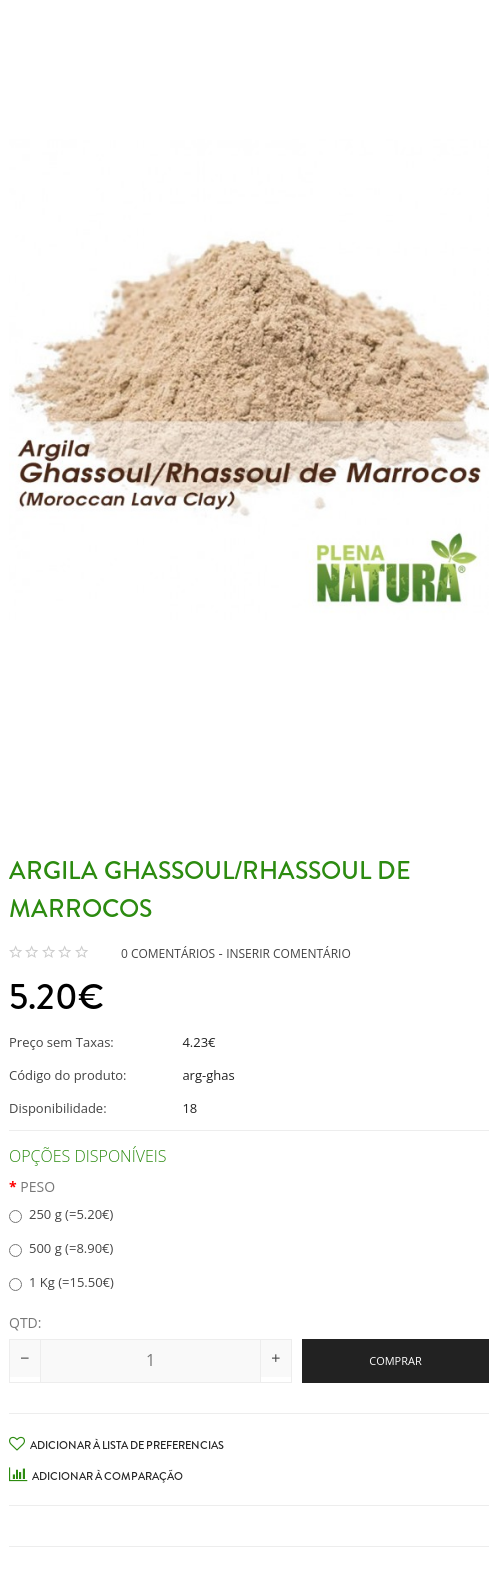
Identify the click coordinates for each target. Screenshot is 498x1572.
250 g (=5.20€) (61, 1214)
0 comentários (168, 953)
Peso (37, 1186)
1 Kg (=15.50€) (61, 1282)
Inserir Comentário (288, 953)
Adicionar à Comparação (96, 1476)
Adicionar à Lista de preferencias (116, 1445)
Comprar (395, 1360)
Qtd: (25, 1322)
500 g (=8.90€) (61, 1248)
